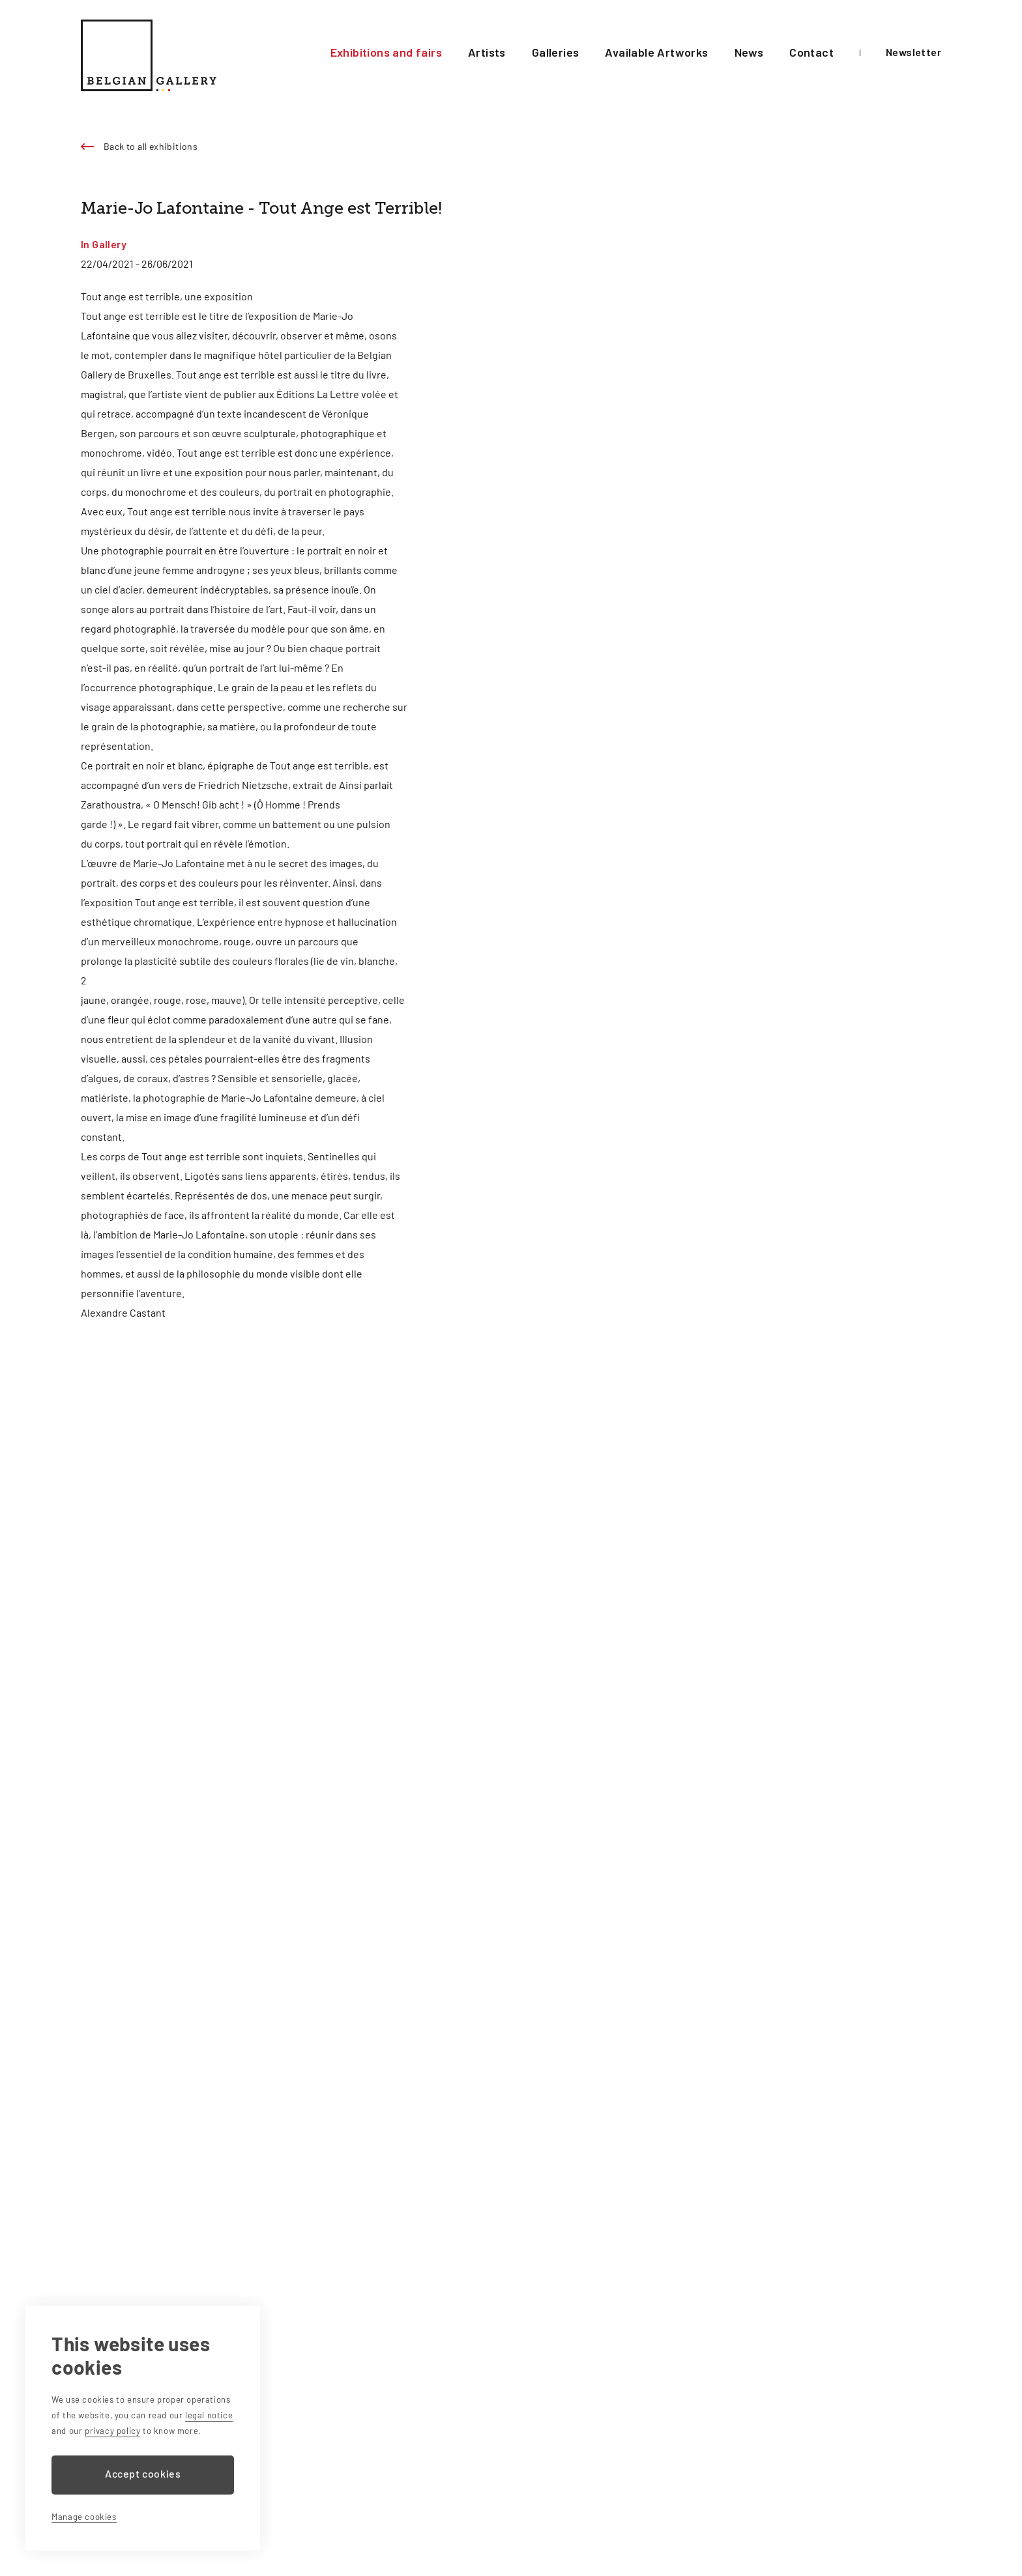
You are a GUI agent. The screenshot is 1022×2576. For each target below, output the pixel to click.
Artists (507, 52)
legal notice (209, 2415)
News (753, 52)
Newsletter (913, 52)
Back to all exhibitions (150, 146)
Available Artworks (667, 52)
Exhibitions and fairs (412, 52)
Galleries (573, 52)
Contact (813, 52)
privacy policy (112, 2431)
